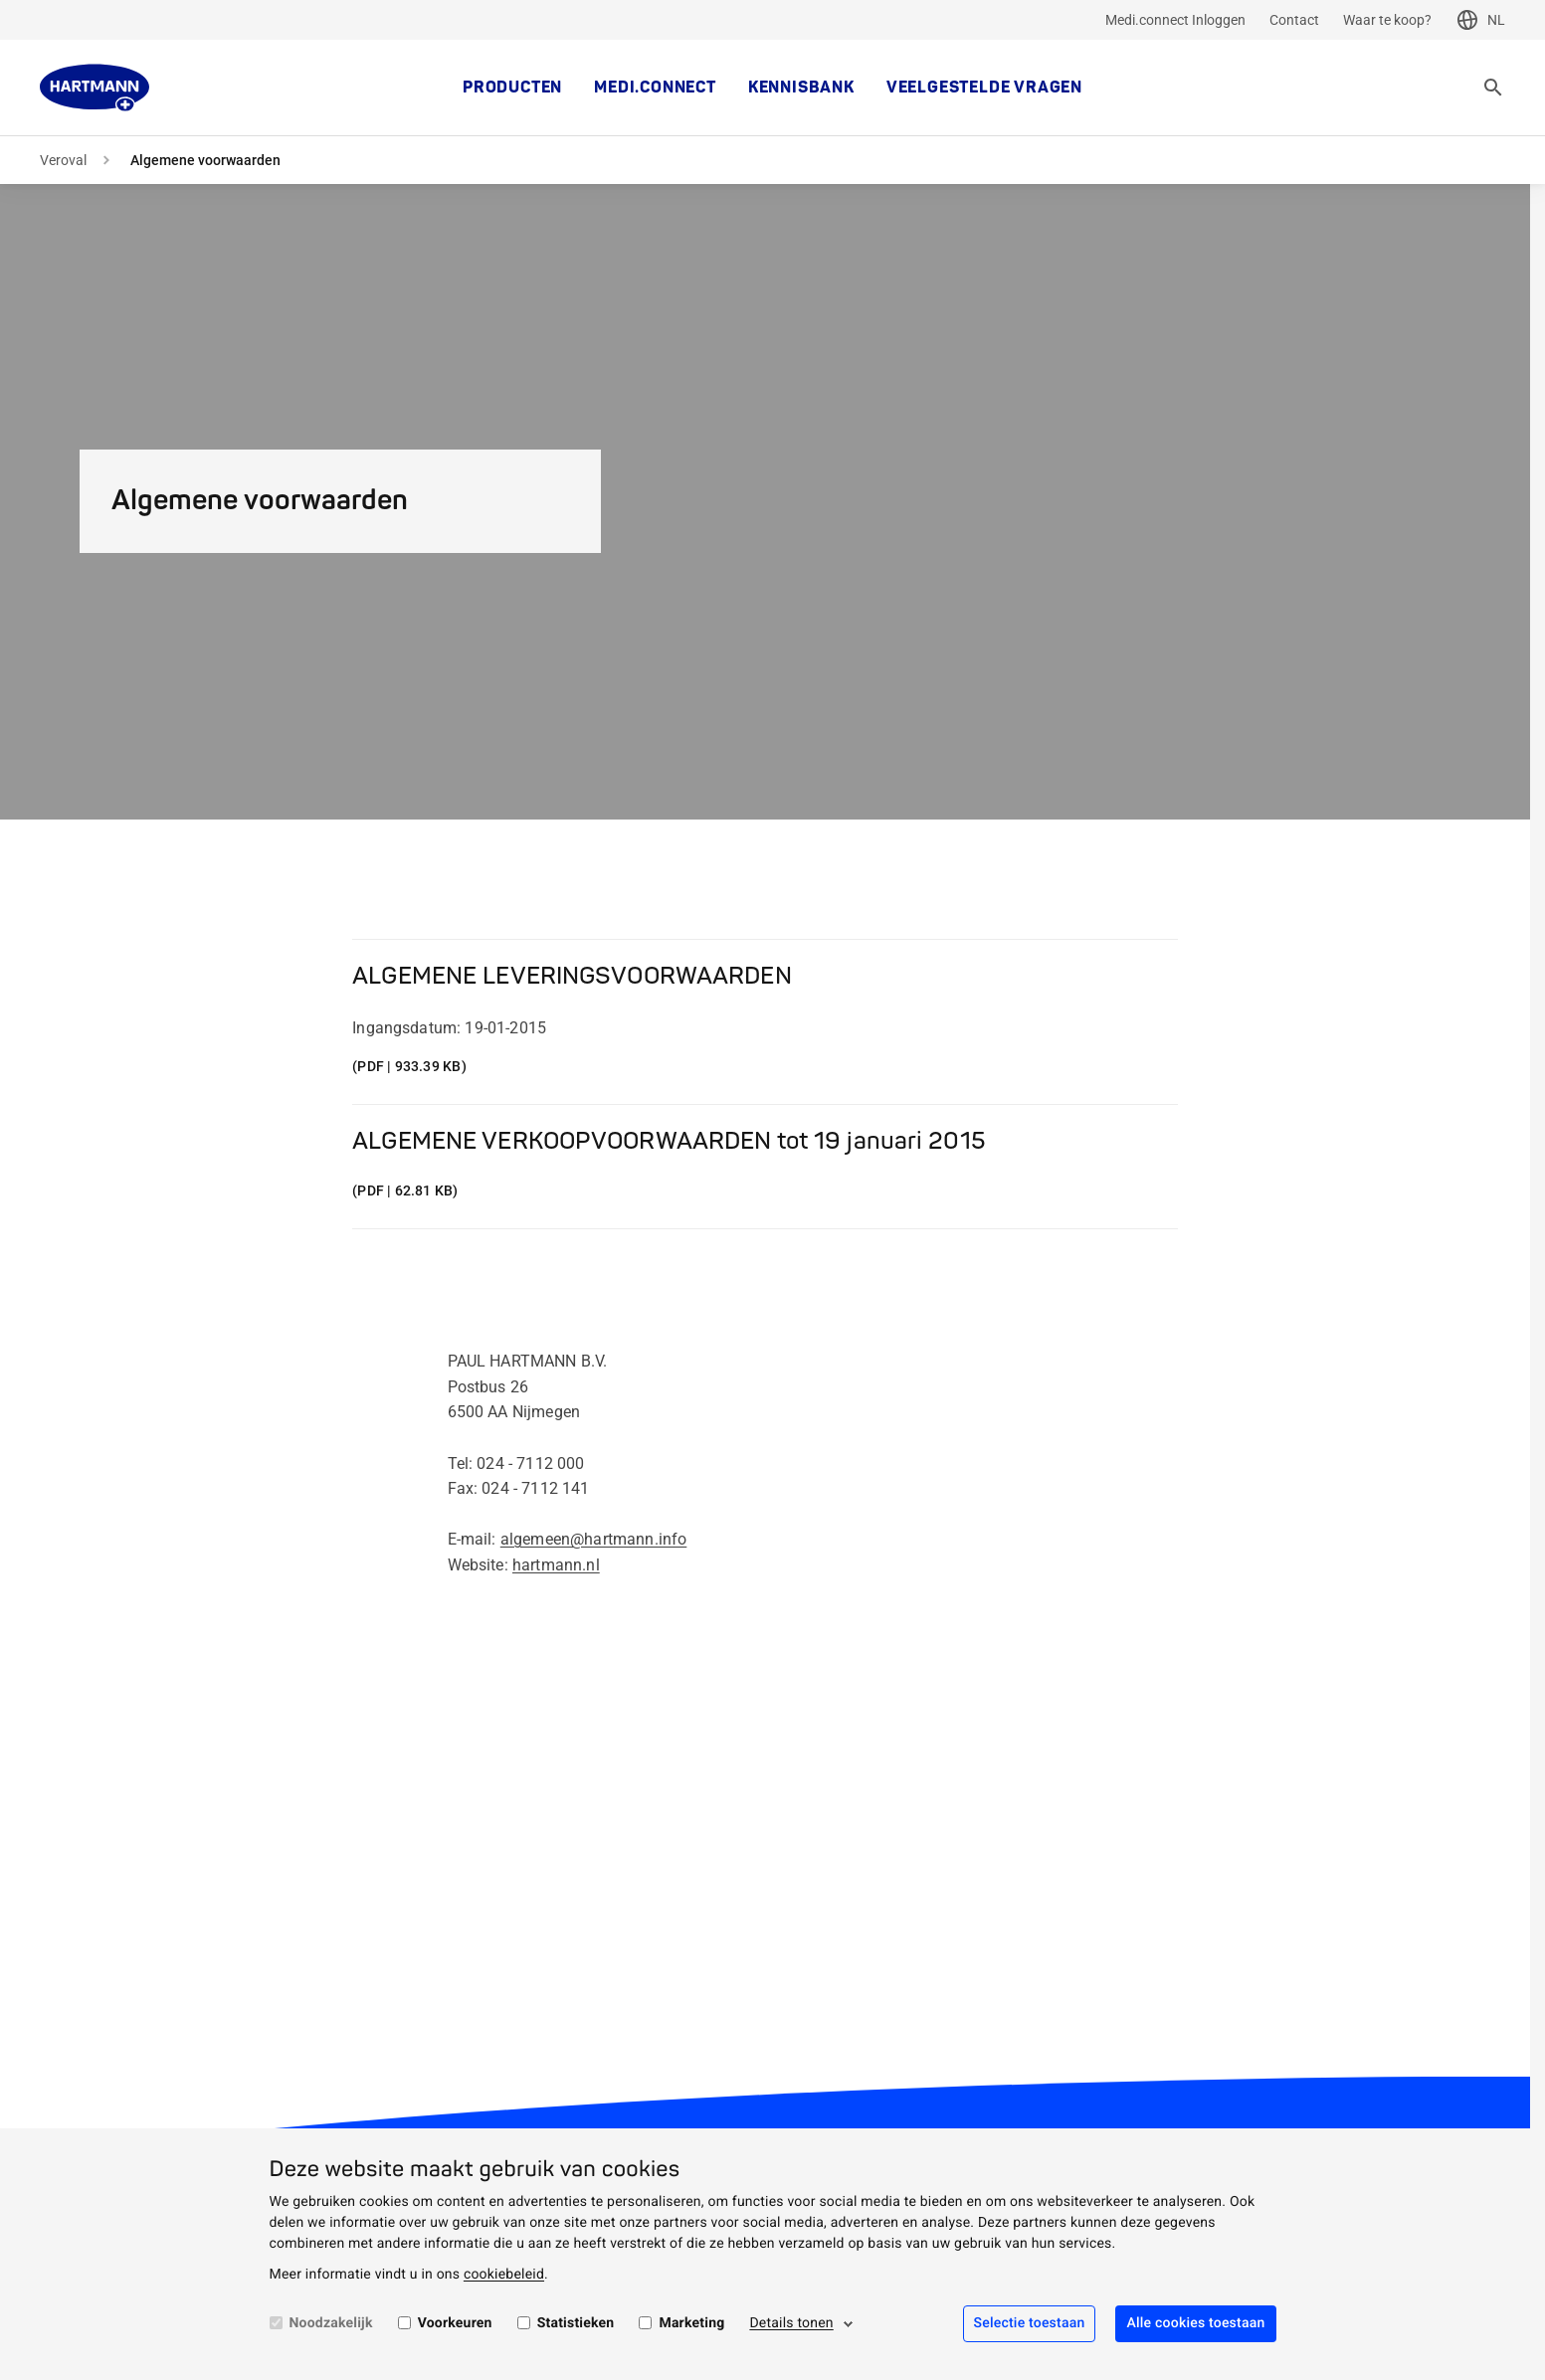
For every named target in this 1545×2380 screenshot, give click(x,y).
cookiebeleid (504, 2275)
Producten (512, 87)
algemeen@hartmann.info (593, 1539)
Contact (1294, 20)
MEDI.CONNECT (655, 87)
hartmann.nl (556, 1565)
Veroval (63, 160)
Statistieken (576, 2323)
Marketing (691, 2323)
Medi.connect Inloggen (1175, 20)
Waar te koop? (1387, 20)
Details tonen (791, 2323)
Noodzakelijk (331, 2323)
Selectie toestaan (1029, 2323)
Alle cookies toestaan (1195, 2323)
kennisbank (801, 87)
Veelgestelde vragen (984, 87)
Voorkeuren (455, 2323)
